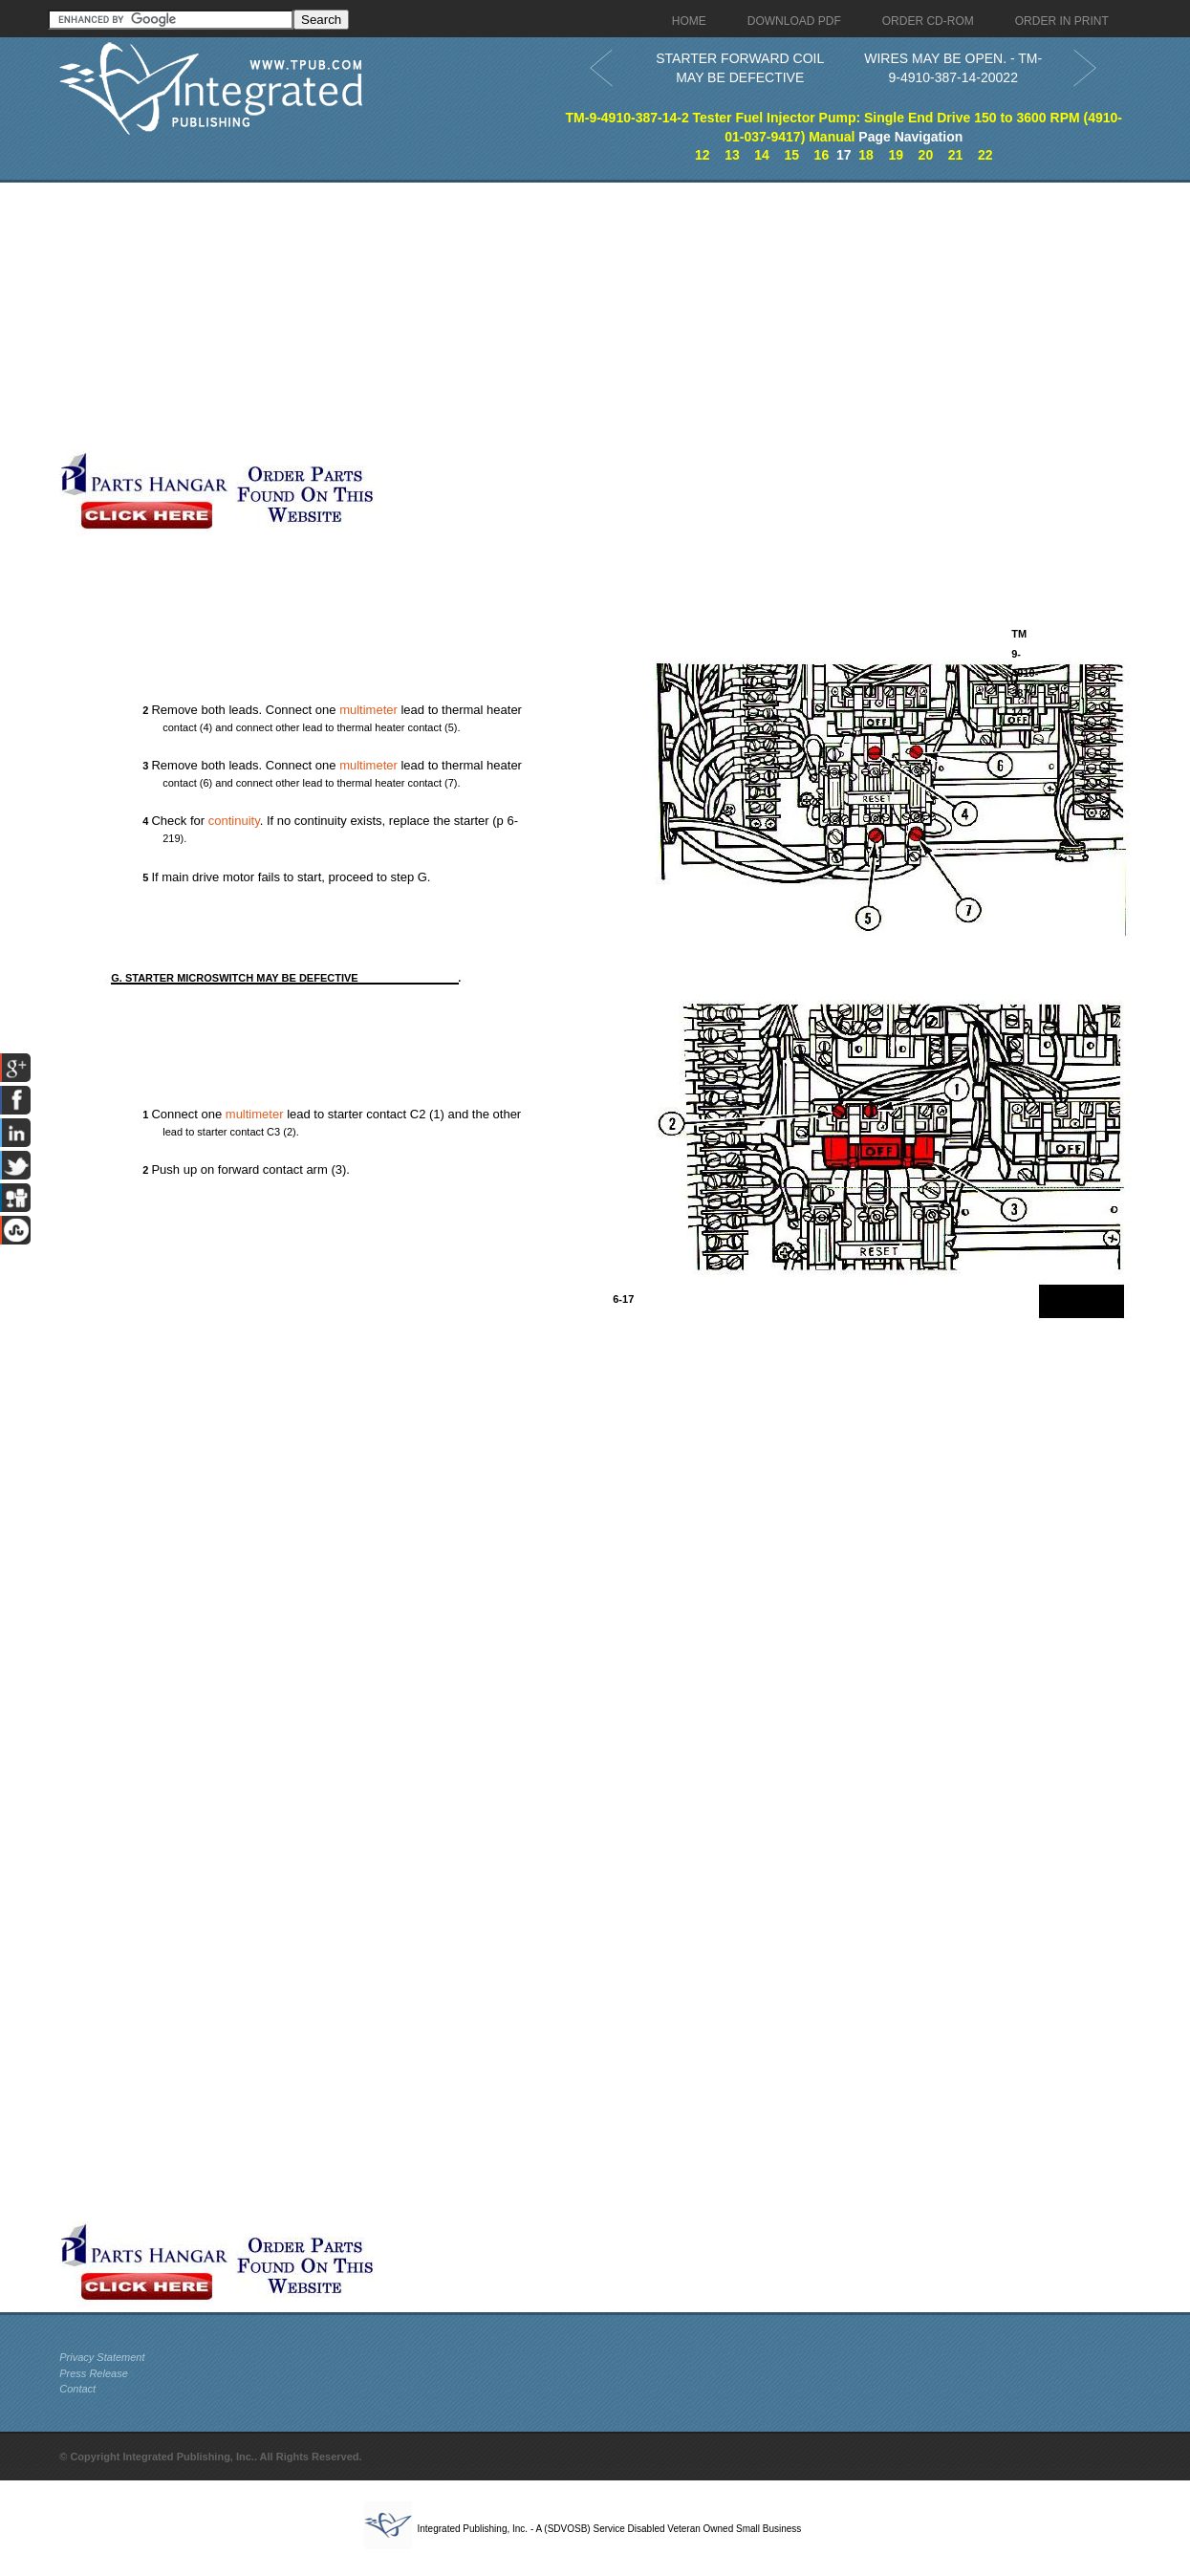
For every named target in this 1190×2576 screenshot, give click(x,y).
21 (955, 154)
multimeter (368, 710)
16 (822, 154)
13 (732, 154)
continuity (234, 820)
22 (985, 154)
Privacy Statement (101, 2357)
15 (791, 154)
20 (926, 154)
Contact (77, 2388)
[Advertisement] (465, 316)
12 (702, 154)
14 (761, 154)
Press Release (93, 2373)
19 (895, 154)
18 (866, 154)
